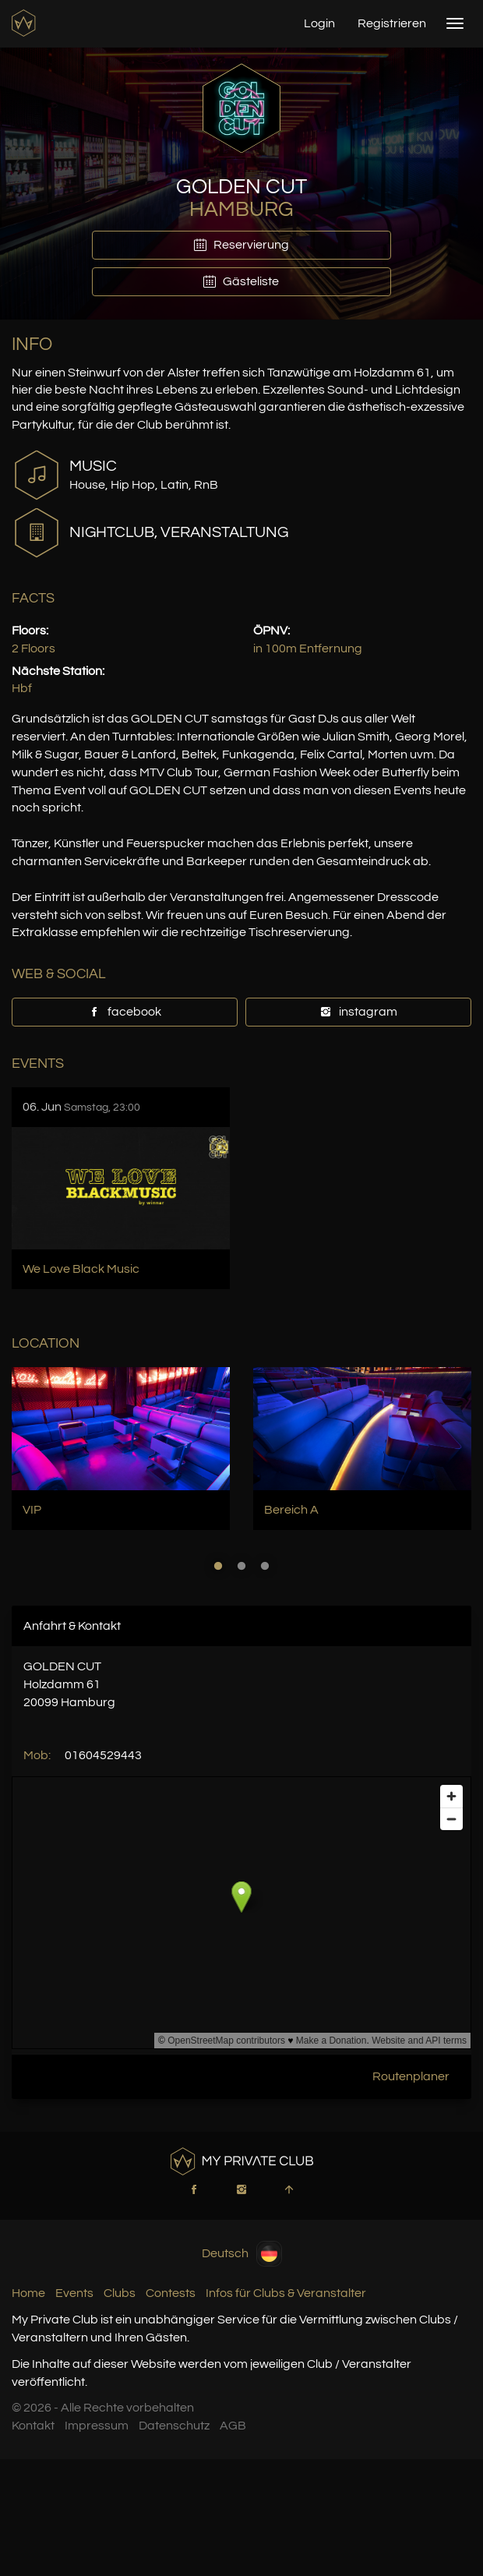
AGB (233, 2425)
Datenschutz (174, 2425)
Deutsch (242, 2254)
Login (319, 23)
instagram (358, 1011)
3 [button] (265, 1566)
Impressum (97, 2425)
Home (28, 2293)
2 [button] (241, 1566)
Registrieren (392, 23)
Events (74, 2293)
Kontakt (33, 2425)
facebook (124, 1011)
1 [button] (218, 1566)
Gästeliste (241, 281)
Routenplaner (411, 2076)
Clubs (120, 2293)
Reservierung (241, 245)
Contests (171, 2293)
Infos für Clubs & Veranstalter (286, 2293)
